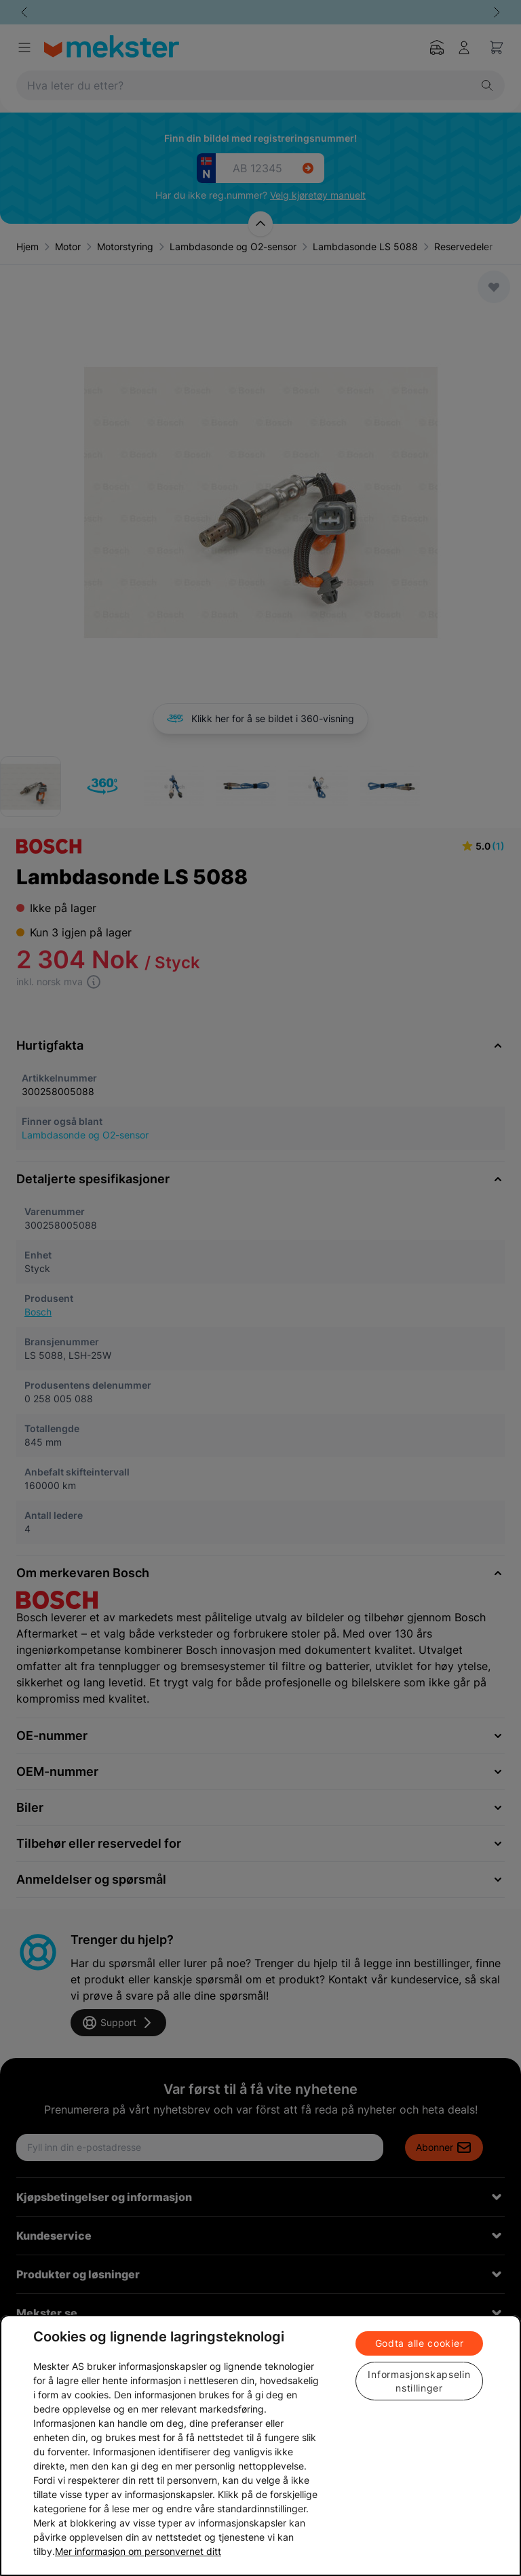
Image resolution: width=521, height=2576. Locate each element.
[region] (260, 2445)
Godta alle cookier (419, 2343)
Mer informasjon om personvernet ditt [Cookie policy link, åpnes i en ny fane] (138, 2551)
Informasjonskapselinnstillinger (419, 2381)
